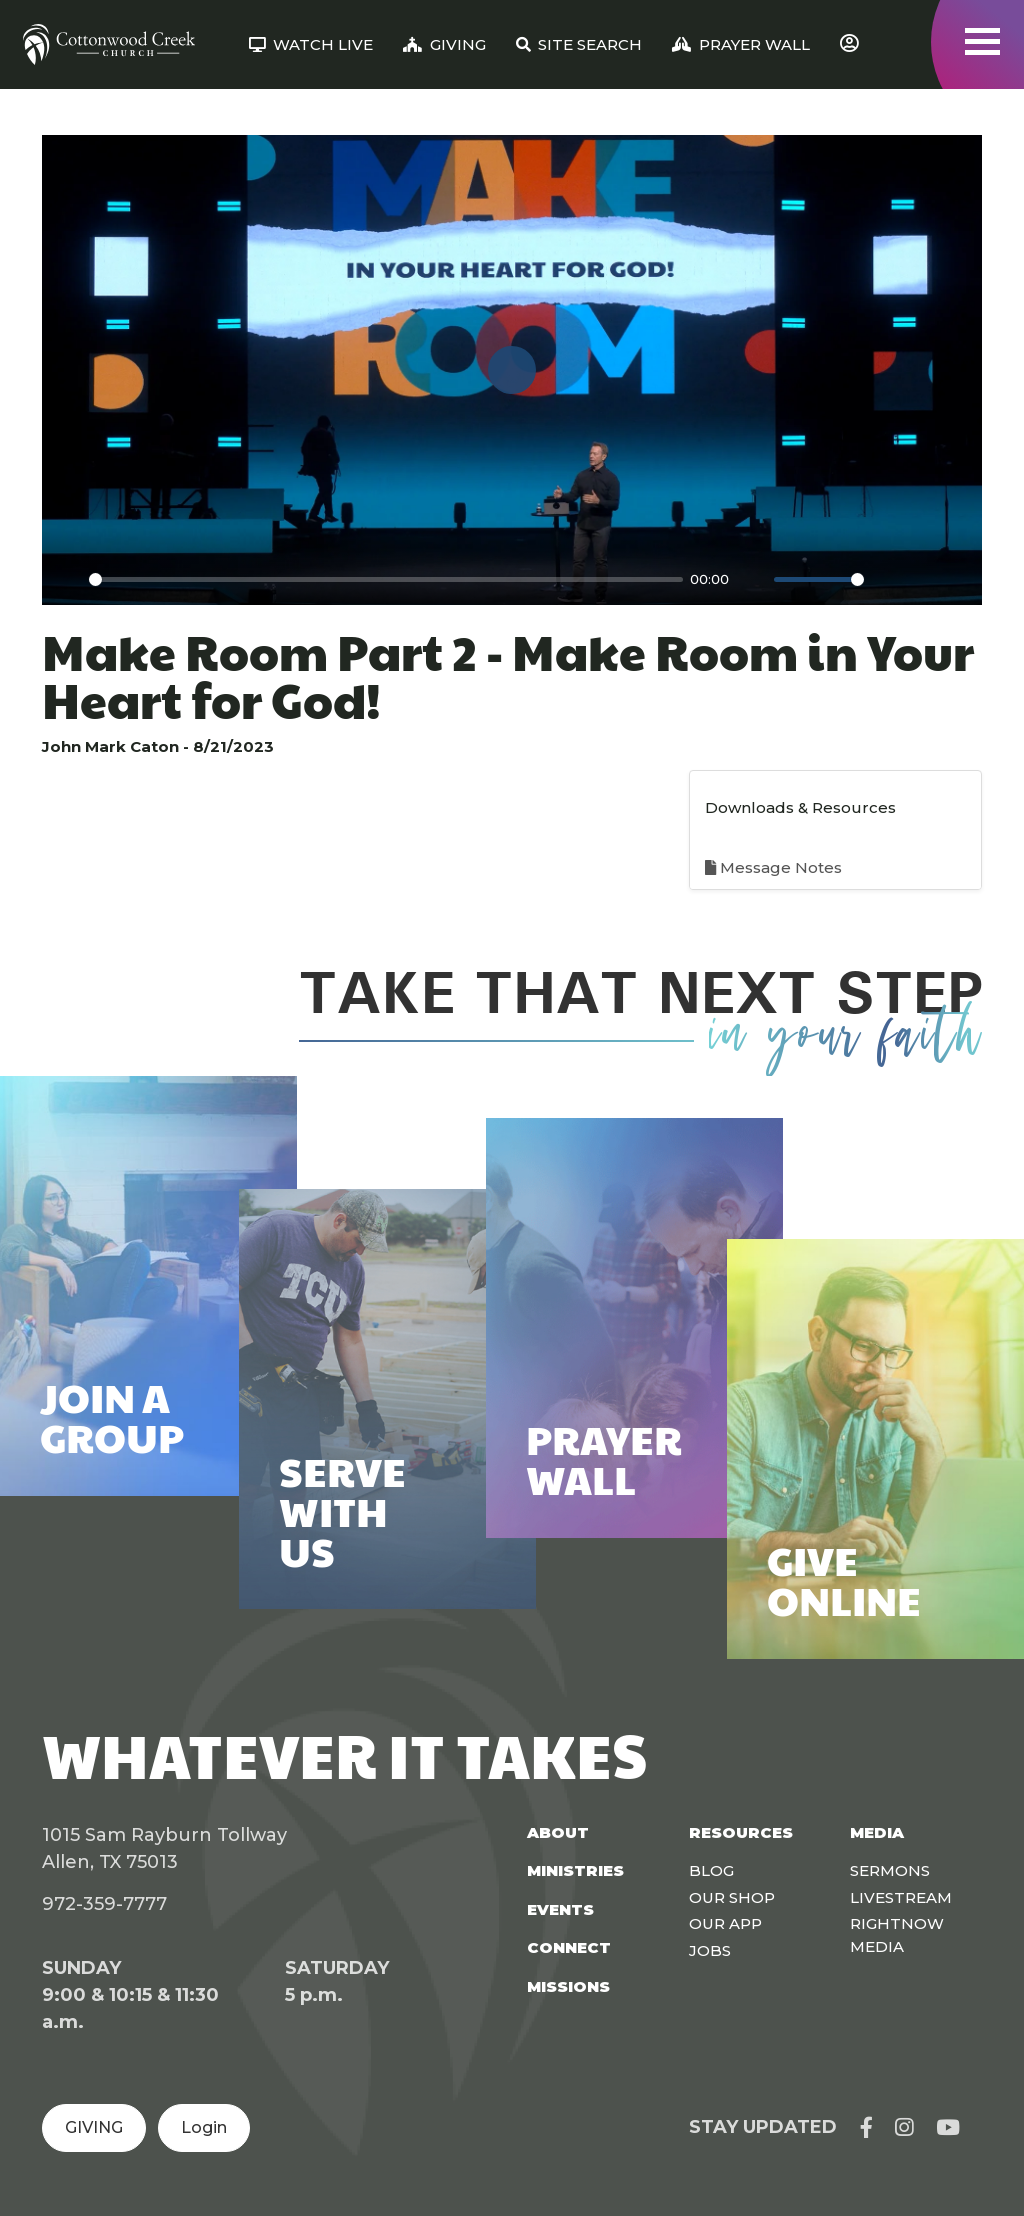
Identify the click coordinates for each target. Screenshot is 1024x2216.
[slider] (386, 579)
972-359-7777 (104, 1904)
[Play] (68, 579)
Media (877, 1832)
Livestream (901, 1897)
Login (204, 2127)
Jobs (710, 1950)
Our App (725, 1923)
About (558, 1832)
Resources (741, 1832)
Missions (568, 1986)
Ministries (575, 1870)
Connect (569, 1947)
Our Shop (732, 1897)
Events (560, 1909)
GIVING (94, 2127)
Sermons (890, 1870)
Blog (711, 1870)
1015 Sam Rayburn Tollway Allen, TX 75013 (164, 1848)
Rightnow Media (897, 1935)
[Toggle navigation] (982, 41)
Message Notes (773, 867)
